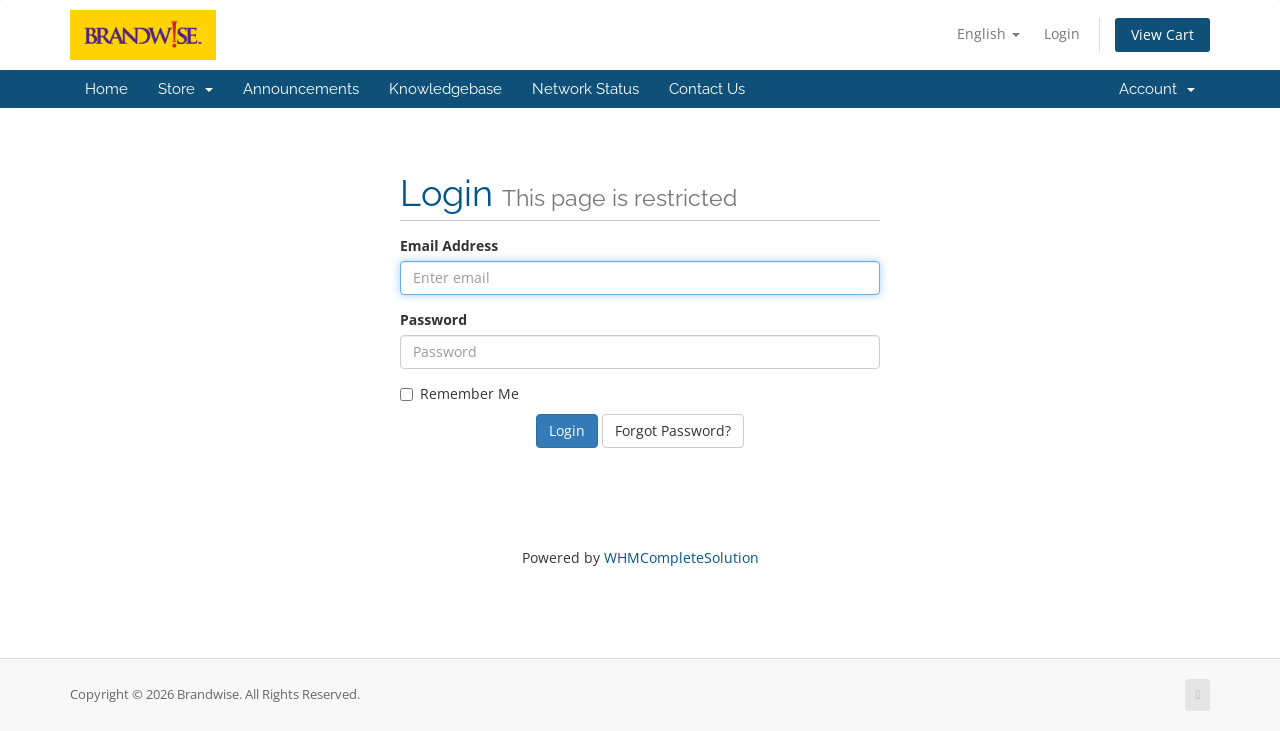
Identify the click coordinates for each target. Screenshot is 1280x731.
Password (433, 319)
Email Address (449, 245)
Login (1062, 33)
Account (1157, 89)
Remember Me (459, 393)
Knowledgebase (445, 89)
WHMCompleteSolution (681, 557)
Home (106, 89)
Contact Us (707, 89)
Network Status (585, 89)
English (988, 33)
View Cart (1162, 34)
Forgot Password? (673, 430)
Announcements (301, 89)
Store (185, 89)
